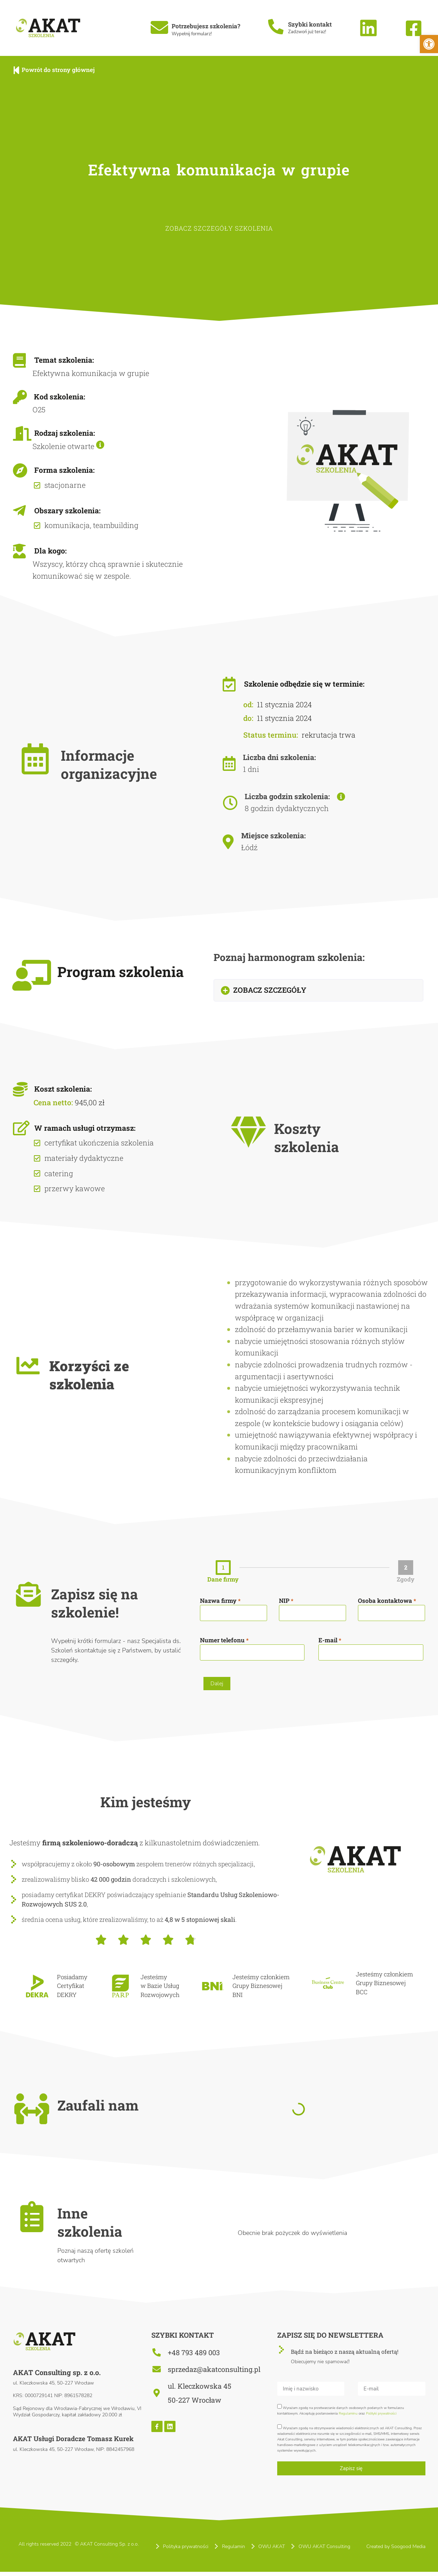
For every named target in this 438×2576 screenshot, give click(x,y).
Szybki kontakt (310, 24)
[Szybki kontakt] (275, 27)
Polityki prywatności (381, 2417)
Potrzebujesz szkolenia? (206, 26)
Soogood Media (408, 2550)
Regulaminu (348, 2417)
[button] (318, 990)
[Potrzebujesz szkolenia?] (159, 27)
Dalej (216, 1683)
